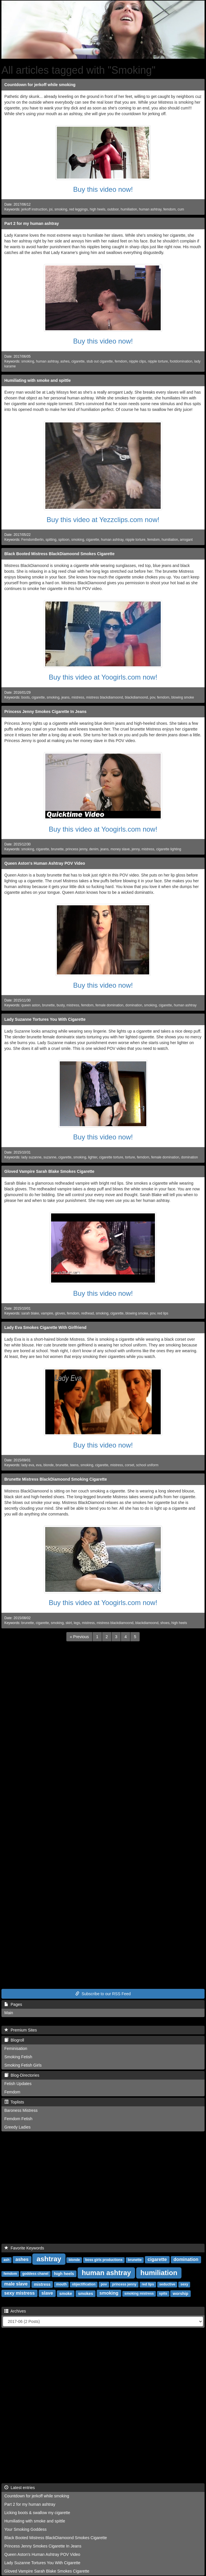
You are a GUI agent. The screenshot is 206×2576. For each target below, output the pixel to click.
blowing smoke (182, 697)
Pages (13, 2004)
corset (129, 1465)
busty (61, 1005)
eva (39, 1465)
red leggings (78, 209)
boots (25, 697)
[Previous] (79, 1637)
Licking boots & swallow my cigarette (37, 2512)
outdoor (113, 209)
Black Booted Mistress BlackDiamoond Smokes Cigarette (59, 553)
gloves (60, 1313)
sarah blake (30, 1313)
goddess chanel (35, 2274)
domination (134, 1005)
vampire (47, 1313)
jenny (136, 849)
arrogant (186, 540)
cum (180, 209)
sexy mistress (19, 2293)
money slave (120, 849)
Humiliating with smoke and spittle (37, 380)
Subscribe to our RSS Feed (103, 1993)
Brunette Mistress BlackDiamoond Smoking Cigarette (55, 1479)
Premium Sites (20, 2030)
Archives (15, 2311)
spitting (51, 540)
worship (180, 2293)
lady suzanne (31, 1157)
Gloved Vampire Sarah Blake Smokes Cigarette (49, 1171)
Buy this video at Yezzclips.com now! (103, 519)
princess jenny (76, 849)
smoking (61, 209)
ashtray (49, 2259)
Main (8, 2012)
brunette (57, 849)
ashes (65, 361)
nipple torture (158, 361)
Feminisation (15, 2048)
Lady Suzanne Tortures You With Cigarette (44, 1019)
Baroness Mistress (21, 2110)
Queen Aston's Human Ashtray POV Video (44, 863)
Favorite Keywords (24, 2248)
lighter (92, 1157)
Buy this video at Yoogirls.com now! (103, 677)
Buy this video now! (103, 189)
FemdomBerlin (32, 540)
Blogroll (14, 2040)
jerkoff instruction (34, 209)
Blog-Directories (21, 2075)
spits (163, 2294)
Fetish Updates (17, 2083)
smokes (85, 2293)
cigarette (78, 361)
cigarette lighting (168, 849)
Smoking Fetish (18, 2057)
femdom (169, 209)
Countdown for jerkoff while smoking (40, 84)
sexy (184, 2285)
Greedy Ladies (17, 2127)
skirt (68, 1623)
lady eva (27, 1465)
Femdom (12, 2092)
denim (93, 849)
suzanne (50, 1157)
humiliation (129, 209)
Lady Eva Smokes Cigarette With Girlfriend (45, 1327)
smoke (65, 2293)
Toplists (14, 2102)
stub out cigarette (100, 361)
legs (77, 1623)
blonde (49, 1465)
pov (152, 697)
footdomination (181, 361)
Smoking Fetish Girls (23, 2065)
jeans (65, 697)
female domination (109, 1005)
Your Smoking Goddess (25, 2529)
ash (6, 2260)
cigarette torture (111, 1157)
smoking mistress (139, 2294)
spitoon (63, 540)
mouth (61, 2285)
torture (130, 1157)
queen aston (30, 1005)
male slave (16, 2284)
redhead (87, 1313)
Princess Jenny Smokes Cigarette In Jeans (45, 711)
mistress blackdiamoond (104, 697)
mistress (78, 697)
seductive (167, 2285)
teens (74, 1465)
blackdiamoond (136, 697)
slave (47, 2293)
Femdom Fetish (18, 2118)
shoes (165, 1623)
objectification (83, 2285)
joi (51, 209)
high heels (97, 209)
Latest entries (19, 2487)
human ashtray (150, 209)
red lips (162, 1313)
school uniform (147, 1465)
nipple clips (137, 361)
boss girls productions (103, 2260)
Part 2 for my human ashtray (31, 223)
